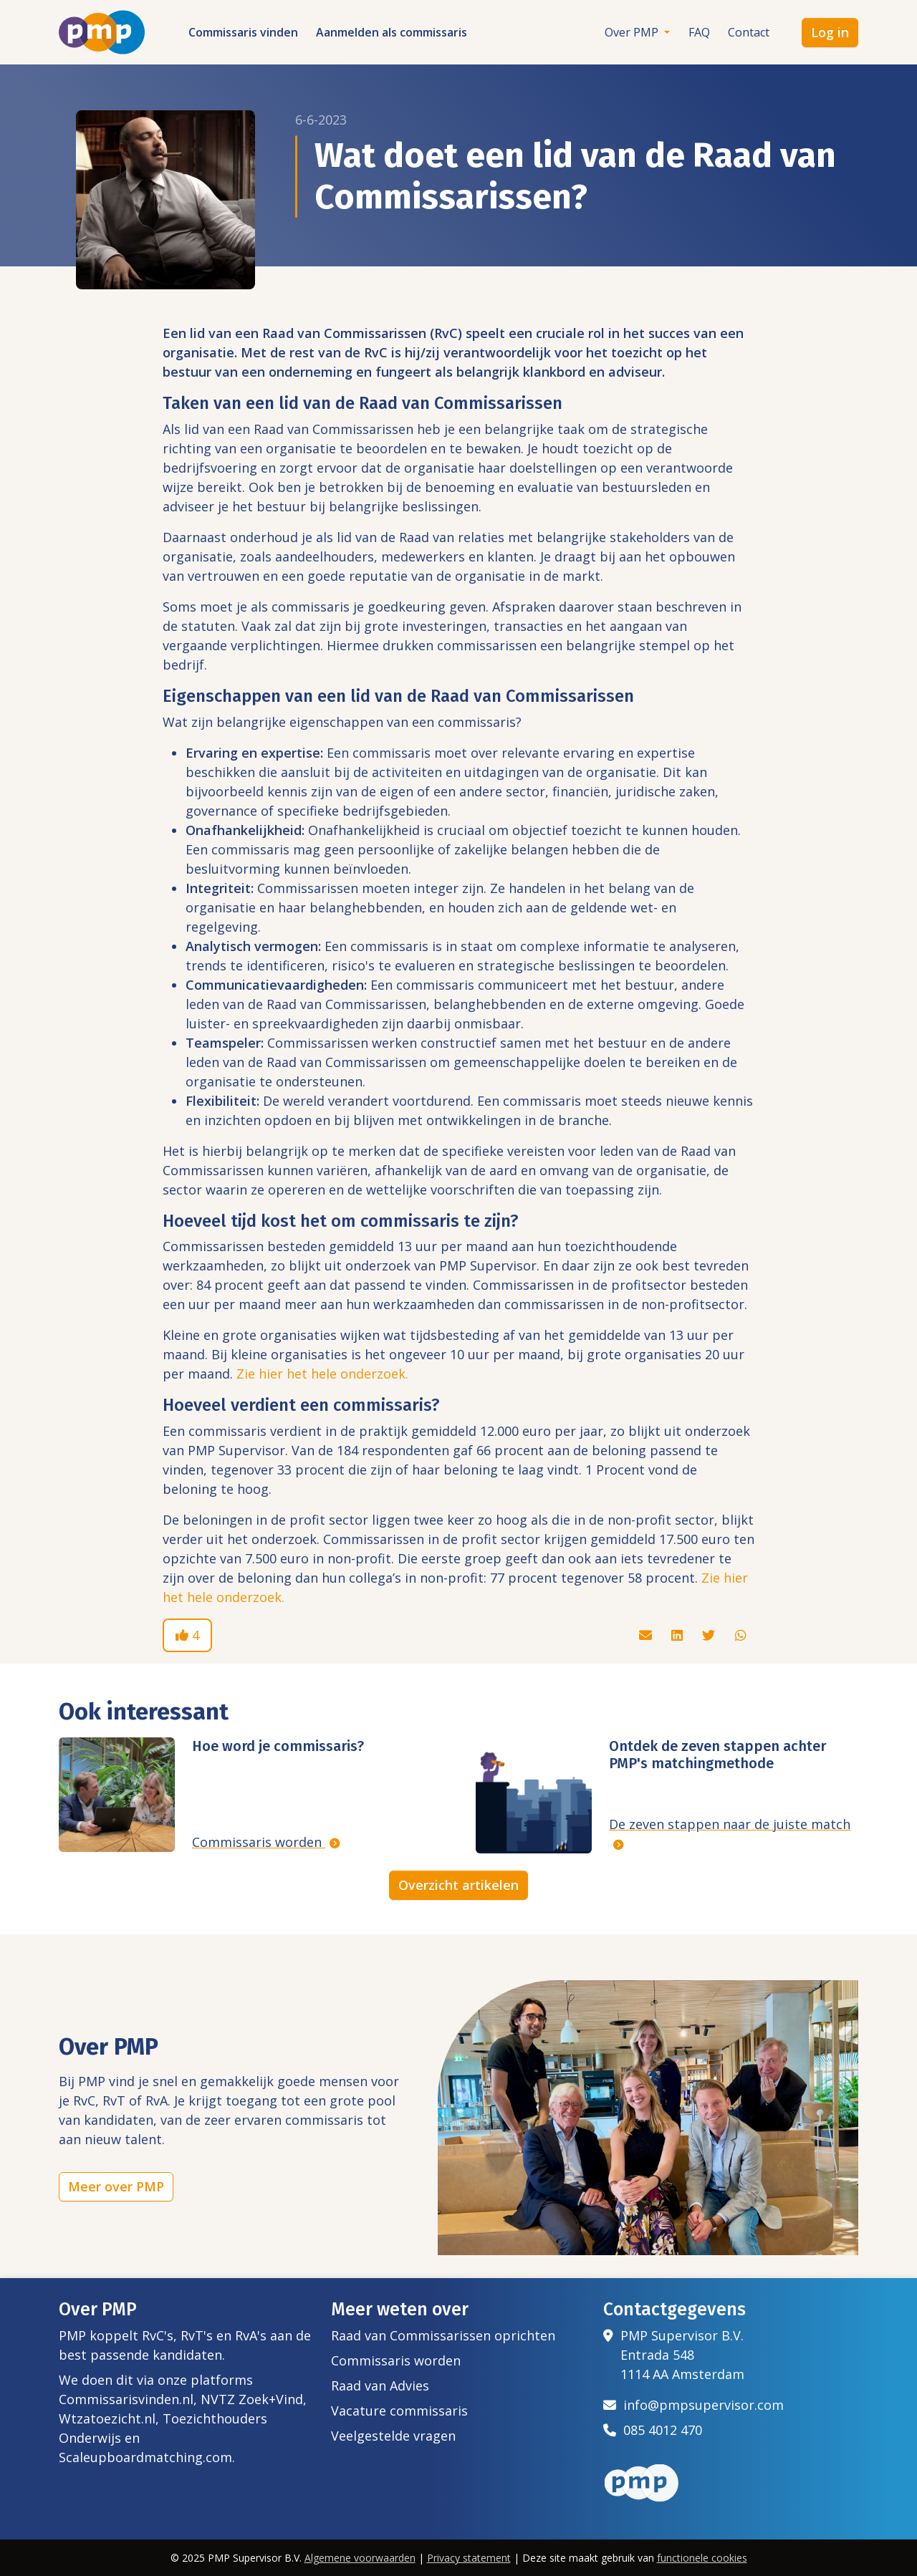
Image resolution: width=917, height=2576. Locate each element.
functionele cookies (702, 2558)
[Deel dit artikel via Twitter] (710, 1635)
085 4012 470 (652, 2429)
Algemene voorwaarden (360, 2558)
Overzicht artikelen (458, 1885)
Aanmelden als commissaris (391, 32)
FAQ (699, 32)
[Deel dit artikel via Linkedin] (678, 1635)
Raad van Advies (380, 2385)
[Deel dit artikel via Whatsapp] (740, 1635)
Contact (748, 32)
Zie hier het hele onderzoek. (322, 1373)
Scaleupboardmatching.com (145, 2457)
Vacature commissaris (399, 2410)
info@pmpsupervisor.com (693, 2404)
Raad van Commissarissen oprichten (443, 2335)
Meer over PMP (116, 2186)
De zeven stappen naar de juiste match (729, 1824)
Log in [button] (830, 32)
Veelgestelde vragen (393, 2435)
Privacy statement (469, 2558)
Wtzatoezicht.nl (107, 2418)
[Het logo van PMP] (102, 32)
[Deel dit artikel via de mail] (647, 1635)
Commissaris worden (258, 1842)
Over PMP (633, 32)
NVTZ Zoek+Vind (252, 2399)
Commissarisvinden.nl (126, 2399)
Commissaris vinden (243, 32)
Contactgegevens (674, 2309)
